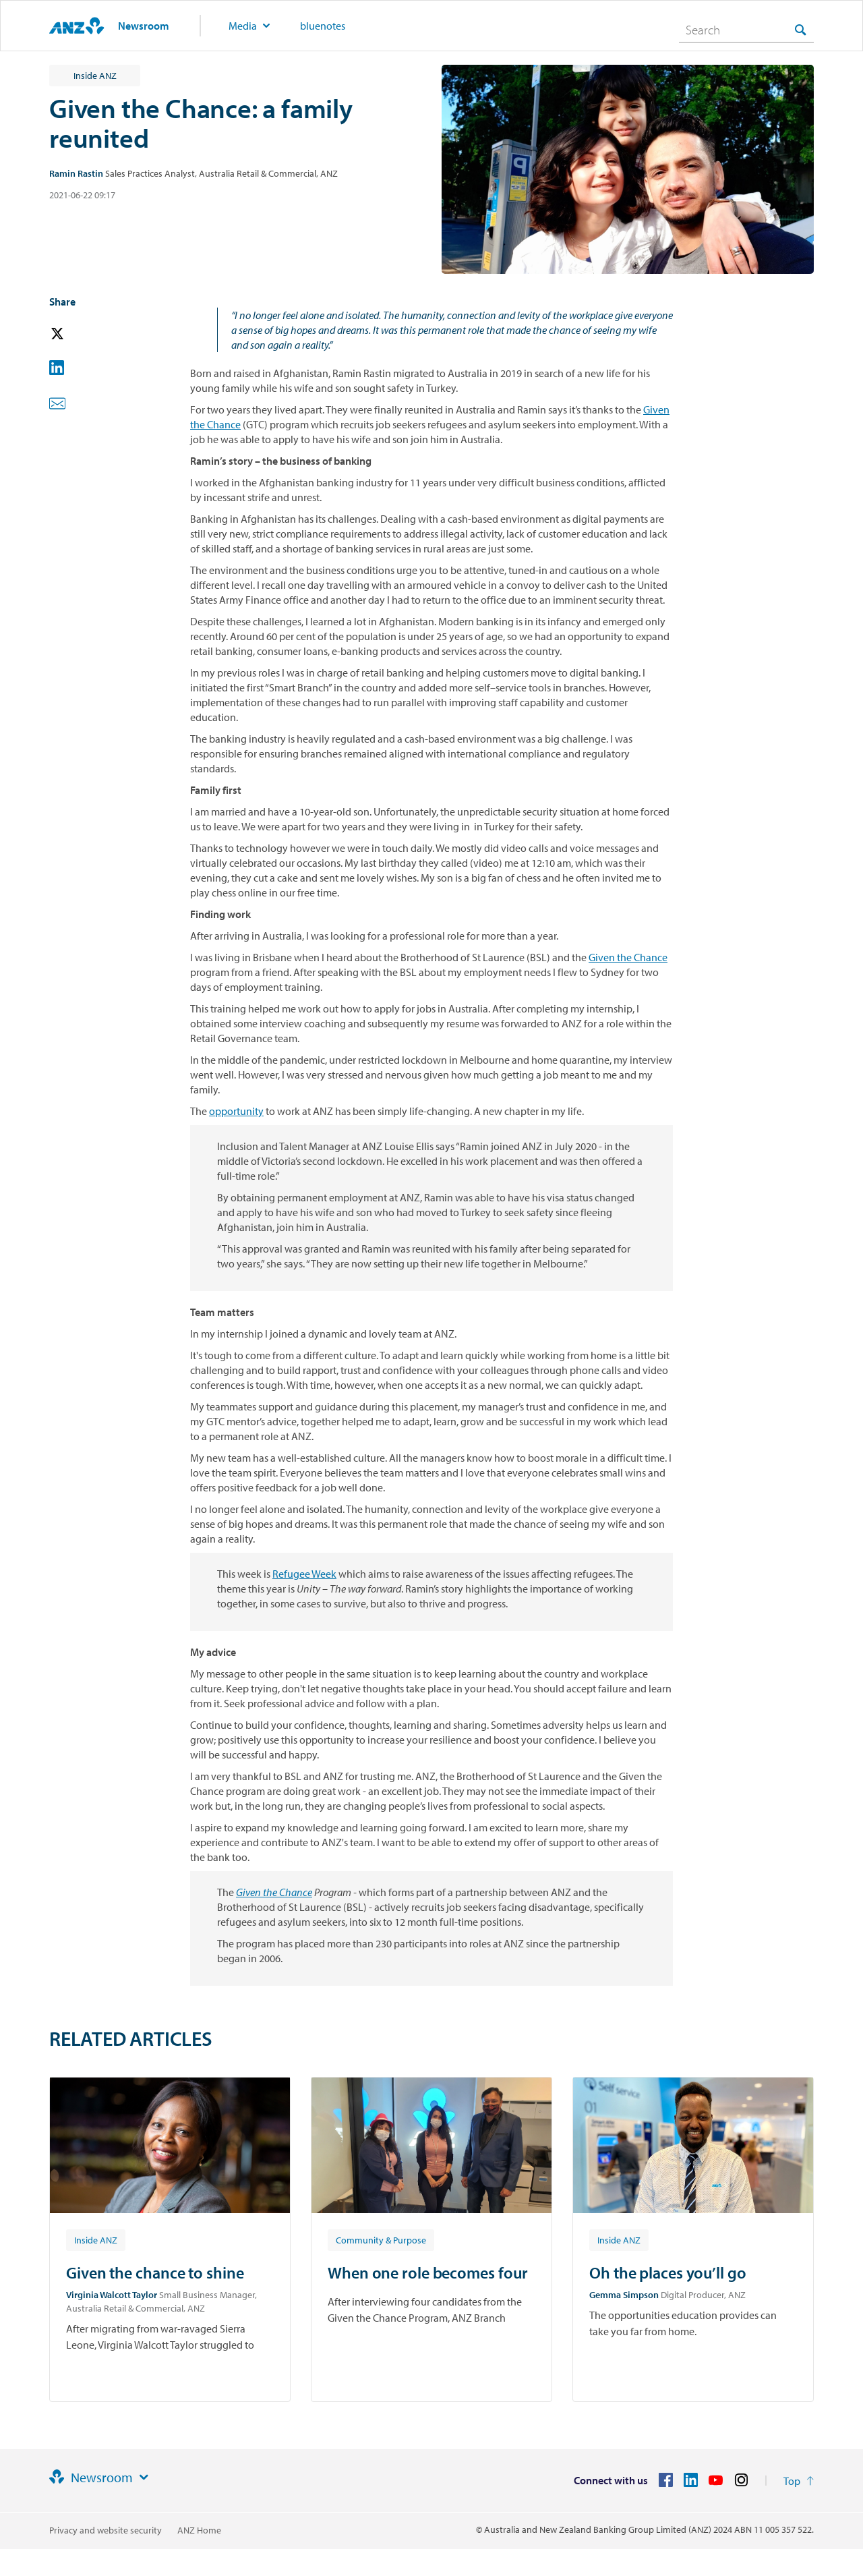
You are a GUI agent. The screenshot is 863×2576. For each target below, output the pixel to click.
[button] (76, 334)
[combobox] (746, 29)
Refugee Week (304, 1573)
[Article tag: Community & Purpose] (381, 2239)
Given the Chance (628, 957)
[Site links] (143, 2477)
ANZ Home (199, 2530)
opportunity (236, 1111)
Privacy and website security (105, 2530)
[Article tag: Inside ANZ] (95, 2239)
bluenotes (322, 25)
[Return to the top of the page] (798, 2480)
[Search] (746, 29)
